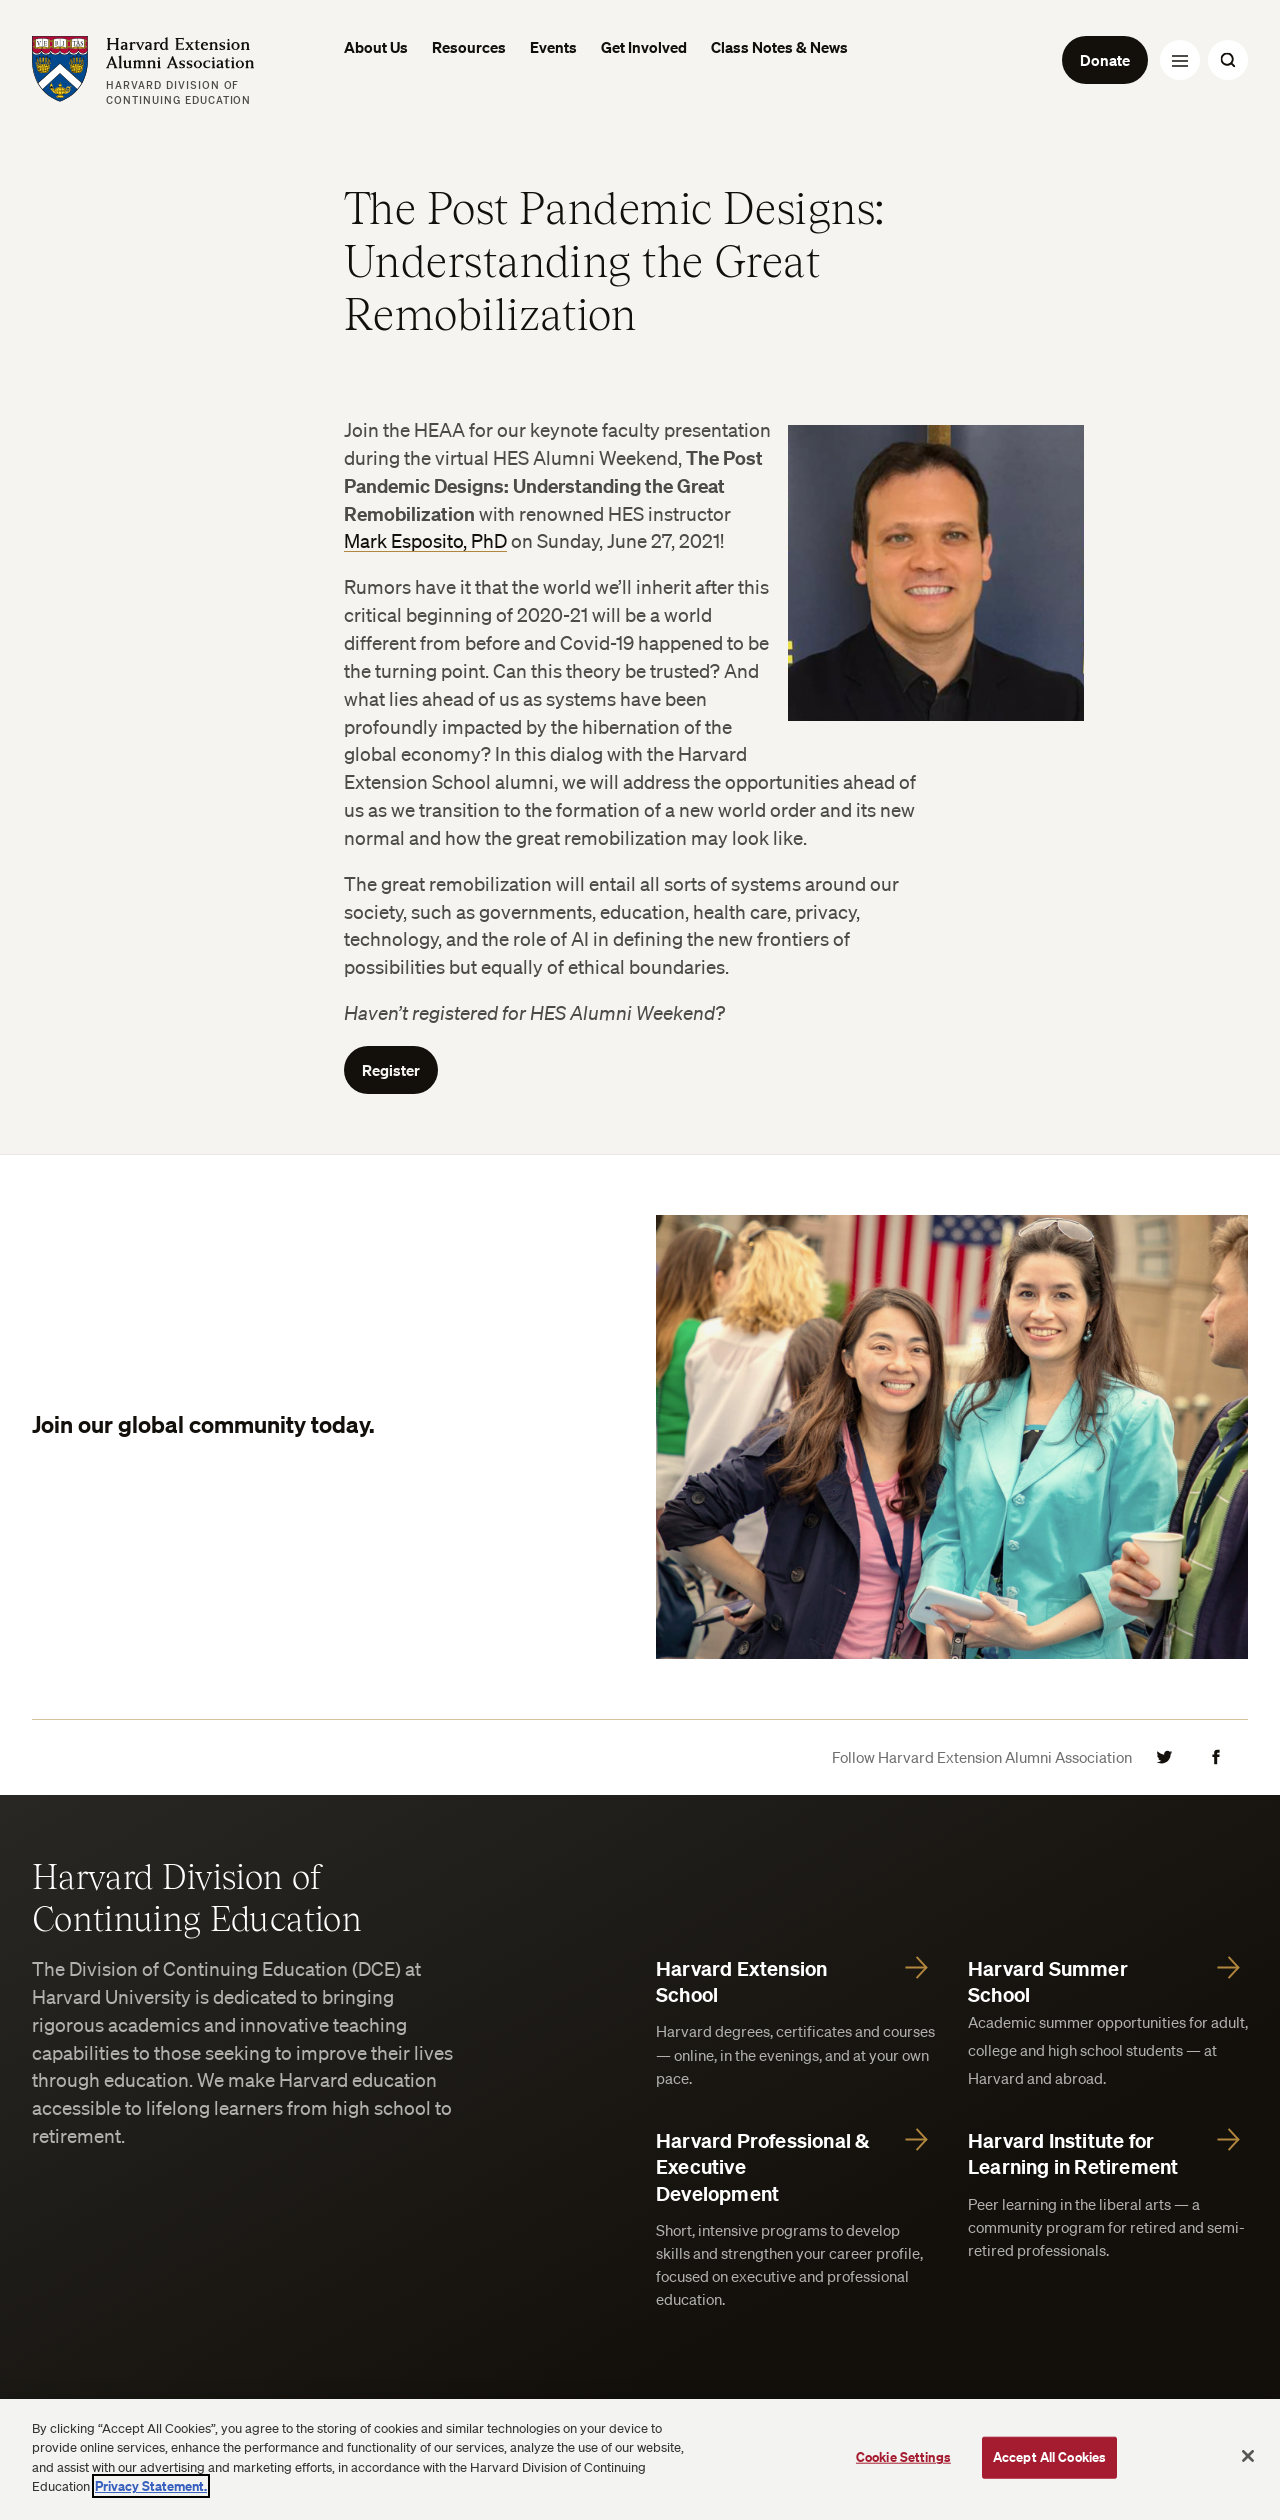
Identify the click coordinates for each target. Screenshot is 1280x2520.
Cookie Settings (903, 2457)
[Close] (1248, 2456)
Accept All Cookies (1049, 2457)
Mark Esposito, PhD (425, 541)
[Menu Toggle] (1180, 60)
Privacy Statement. (151, 2486)
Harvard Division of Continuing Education (197, 1896)
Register (391, 1070)
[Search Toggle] (1228, 60)
